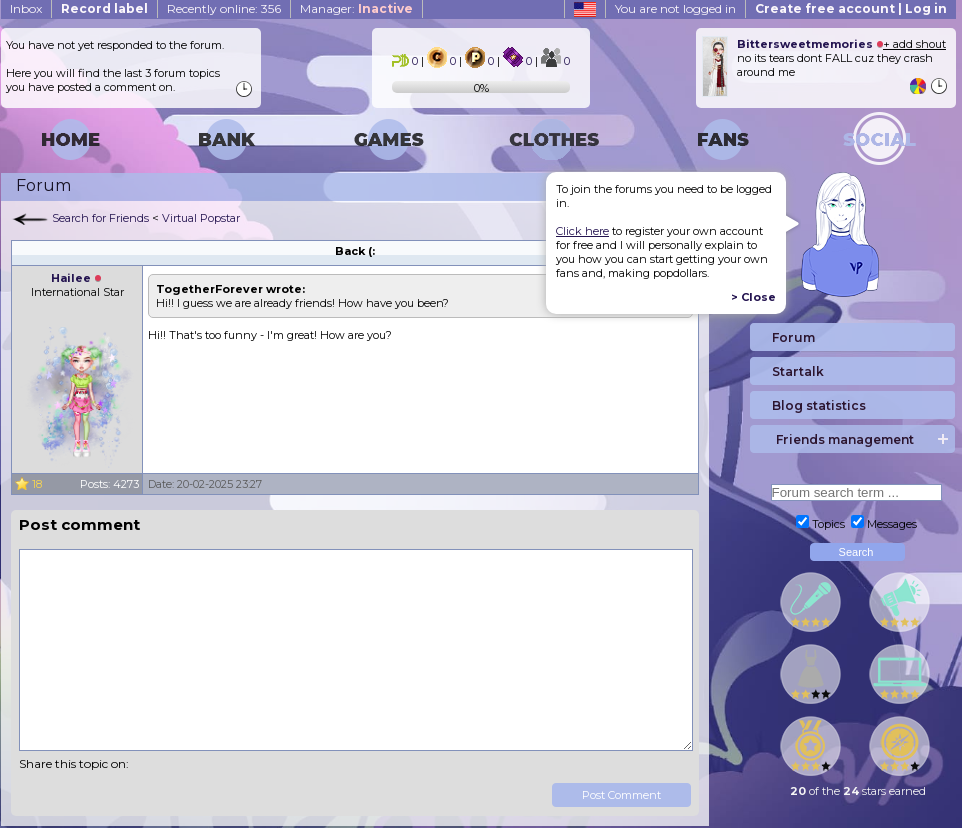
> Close (753, 297)
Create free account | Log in (851, 8)
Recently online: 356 (224, 8)
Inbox (26, 8)
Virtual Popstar (201, 218)
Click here (582, 231)
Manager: (356, 8)
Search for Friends (100, 218)
